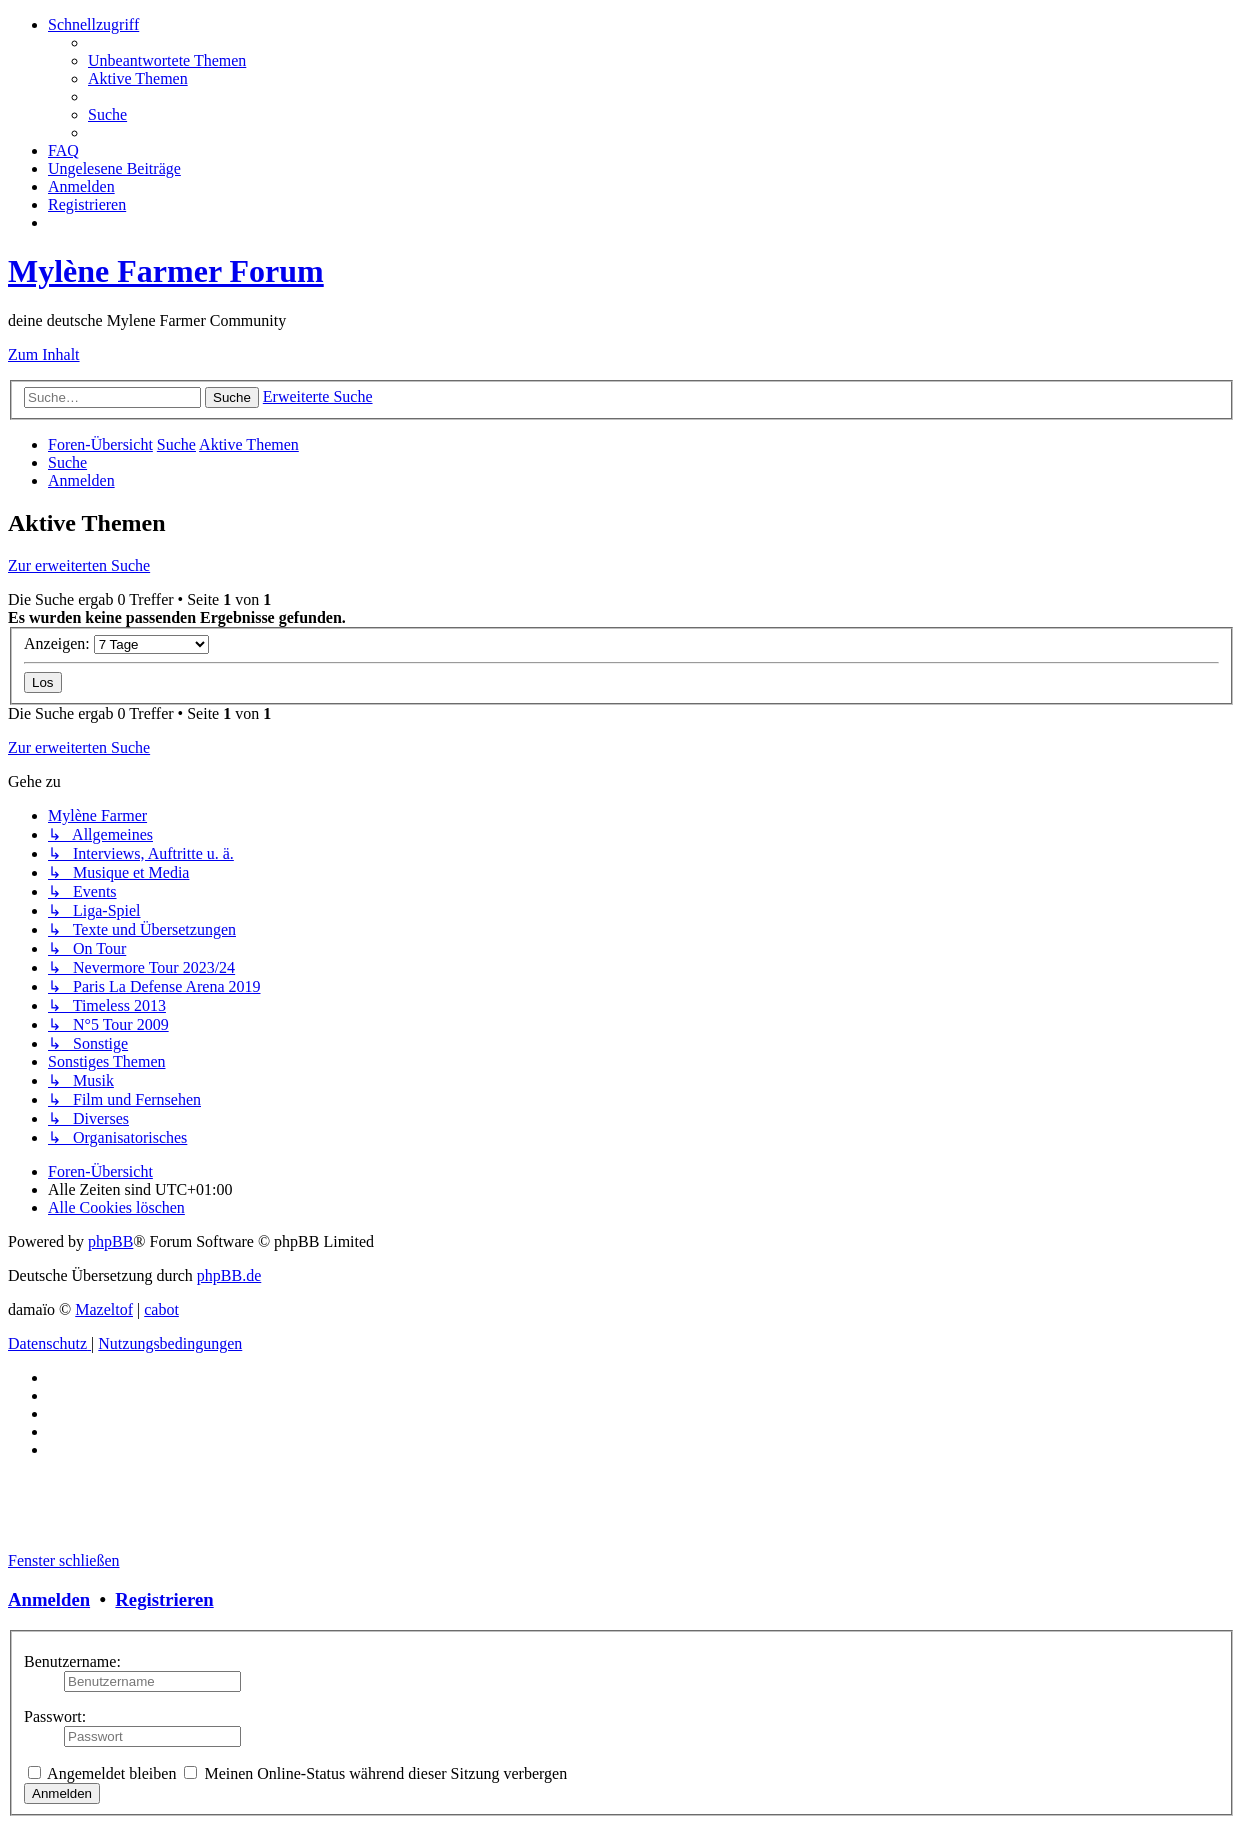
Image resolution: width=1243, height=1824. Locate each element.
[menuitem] (167, 60)
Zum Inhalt (44, 354)
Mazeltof (104, 1309)
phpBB (110, 1241)
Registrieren (164, 1599)
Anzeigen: (116, 643)
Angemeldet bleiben (102, 1773)
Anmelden (49, 1599)
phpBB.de (229, 1275)
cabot (161, 1309)
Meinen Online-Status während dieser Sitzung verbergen (375, 1773)
